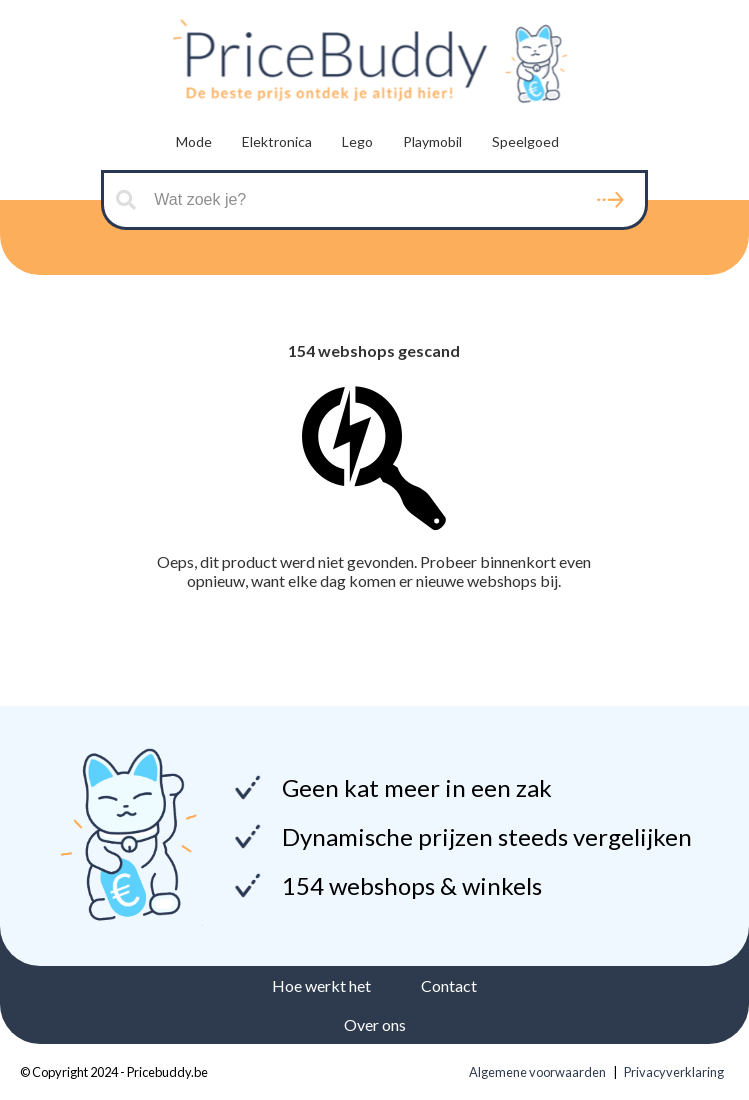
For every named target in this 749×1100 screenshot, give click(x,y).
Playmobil (432, 141)
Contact (449, 985)
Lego (357, 141)
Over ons (375, 1024)
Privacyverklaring (674, 1072)
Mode (194, 141)
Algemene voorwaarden (537, 1072)
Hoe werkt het (321, 985)
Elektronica (277, 141)
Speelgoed (525, 141)
